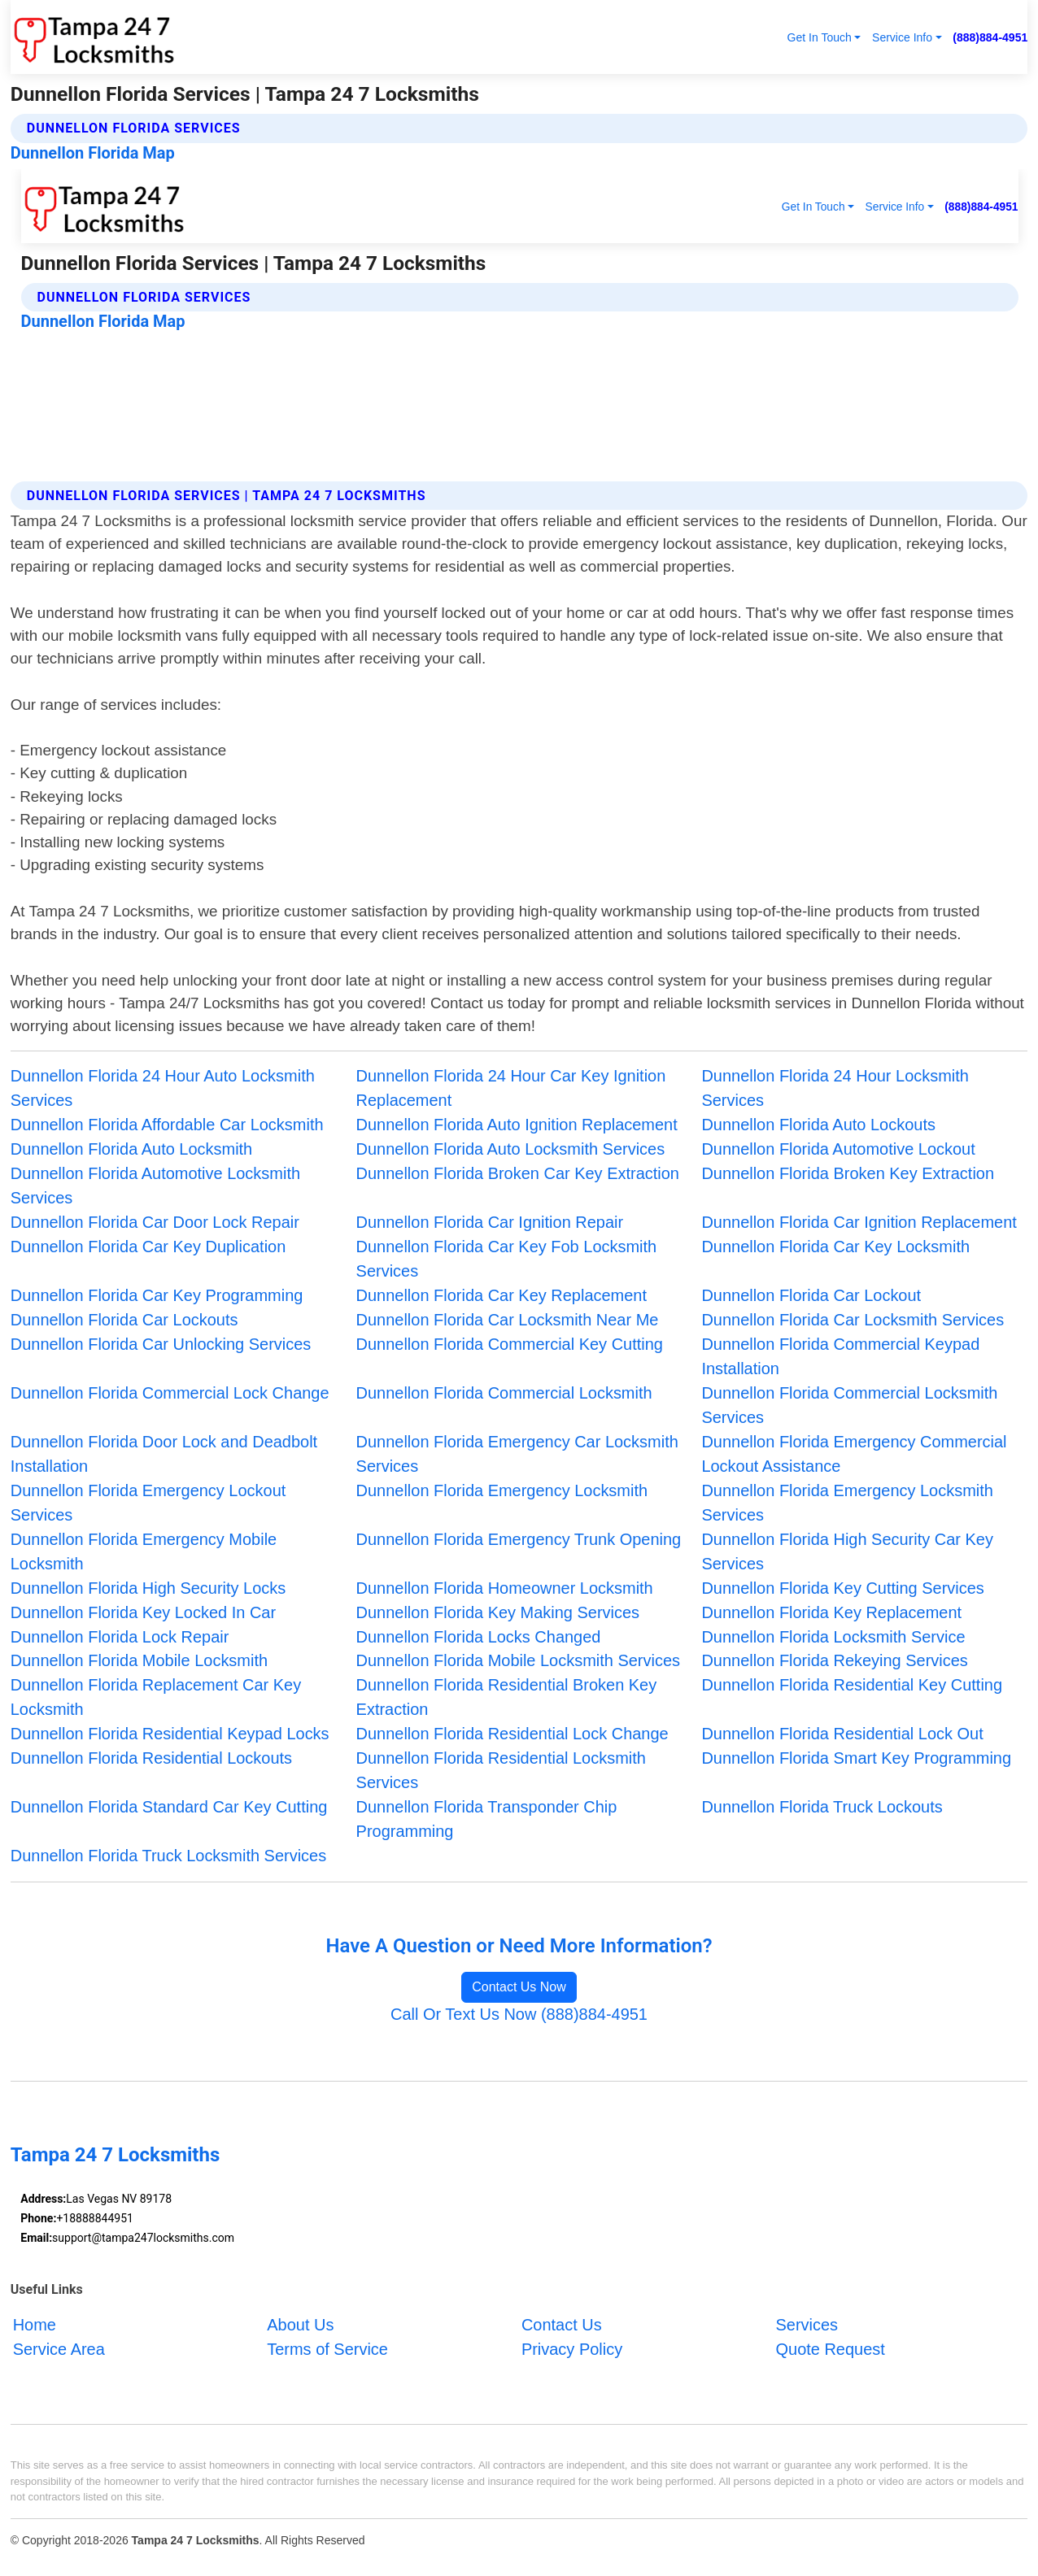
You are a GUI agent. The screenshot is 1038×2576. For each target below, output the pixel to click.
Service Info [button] (902, 37)
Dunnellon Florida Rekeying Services (834, 1660)
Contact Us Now (519, 1987)
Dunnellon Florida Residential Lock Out (842, 1734)
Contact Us (561, 2325)
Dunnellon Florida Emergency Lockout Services (148, 1503)
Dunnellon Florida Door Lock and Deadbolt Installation (164, 1454)
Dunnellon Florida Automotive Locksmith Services (155, 1185)
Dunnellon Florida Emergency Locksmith (502, 1490)
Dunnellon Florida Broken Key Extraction (847, 1173)
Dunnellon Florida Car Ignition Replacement (858, 1222)
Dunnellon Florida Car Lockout (811, 1295)
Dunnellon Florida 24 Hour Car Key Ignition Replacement (511, 1088)
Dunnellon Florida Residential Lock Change (512, 1734)
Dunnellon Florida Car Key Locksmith (835, 1246)
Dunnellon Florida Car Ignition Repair (490, 1222)
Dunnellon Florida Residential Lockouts (151, 1758)
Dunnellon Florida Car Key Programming (157, 1295)
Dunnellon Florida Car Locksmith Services (852, 1320)
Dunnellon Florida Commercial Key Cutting (509, 1344)
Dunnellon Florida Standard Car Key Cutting (169, 1807)
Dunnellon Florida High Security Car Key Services (847, 1551)
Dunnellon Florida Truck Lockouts (821, 1807)
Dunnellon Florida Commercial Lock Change (170, 1393)
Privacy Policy (571, 2349)
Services (807, 2325)
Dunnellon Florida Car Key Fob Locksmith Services (506, 1259)
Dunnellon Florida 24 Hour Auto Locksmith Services (163, 1088)
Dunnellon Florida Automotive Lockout (838, 1149)
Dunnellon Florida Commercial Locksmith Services (849, 1405)
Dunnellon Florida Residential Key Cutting (851, 1685)
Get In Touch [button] (819, 37)
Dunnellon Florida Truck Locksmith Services (168, 1856)
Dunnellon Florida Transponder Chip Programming (486, 1819)
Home (34, 2325)
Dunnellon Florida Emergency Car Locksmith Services (517, 1454)
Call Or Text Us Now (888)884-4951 (519, 2014)
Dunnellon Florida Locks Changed (478, 1637)
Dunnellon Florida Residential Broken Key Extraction (506, 1697)
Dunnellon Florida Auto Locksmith (131, 1149)
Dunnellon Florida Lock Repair (120, 1637)
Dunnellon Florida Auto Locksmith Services (510, 1149)
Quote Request (830, 2349)
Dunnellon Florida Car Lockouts (124, 1320)
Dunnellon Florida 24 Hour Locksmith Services (835, 1088)
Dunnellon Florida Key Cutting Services (842, 1588)
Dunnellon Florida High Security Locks (148, 1588)
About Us (300, 2325)
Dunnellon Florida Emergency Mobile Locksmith (144, 1551)
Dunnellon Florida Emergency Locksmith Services (847, 1503)
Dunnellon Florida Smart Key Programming (856, 1758)
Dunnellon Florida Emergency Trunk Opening (519, 1539)
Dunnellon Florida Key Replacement (831, 1612)
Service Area (59, 2349)
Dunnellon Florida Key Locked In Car (143, 1612)
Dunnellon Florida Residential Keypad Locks (170, 1734)
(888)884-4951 (990, 37)
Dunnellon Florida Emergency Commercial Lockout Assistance (853, 1454)
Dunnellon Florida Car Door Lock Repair (155, 1222)
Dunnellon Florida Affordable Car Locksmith (167, 1125)
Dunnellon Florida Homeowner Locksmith (504, 1588)
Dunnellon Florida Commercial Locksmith (504, 1393)
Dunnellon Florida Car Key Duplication (148, 1246)
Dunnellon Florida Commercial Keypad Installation (840, 1356)
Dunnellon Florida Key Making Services (498, 1612)
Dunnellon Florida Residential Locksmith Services (501, 1770)
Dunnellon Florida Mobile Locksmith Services (518, 1660)
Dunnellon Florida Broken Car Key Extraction (517, 1173)
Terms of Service (327, 2349)
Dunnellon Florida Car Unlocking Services (161, 1344)
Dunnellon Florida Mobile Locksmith (139, 1660)
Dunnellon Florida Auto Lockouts (818, 1125)
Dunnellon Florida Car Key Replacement (501, 1295)
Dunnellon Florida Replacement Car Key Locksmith (156, 1697)
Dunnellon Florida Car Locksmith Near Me (507, 1320)
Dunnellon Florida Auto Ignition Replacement (517, 1125)
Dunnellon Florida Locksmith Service (833, 1637)
